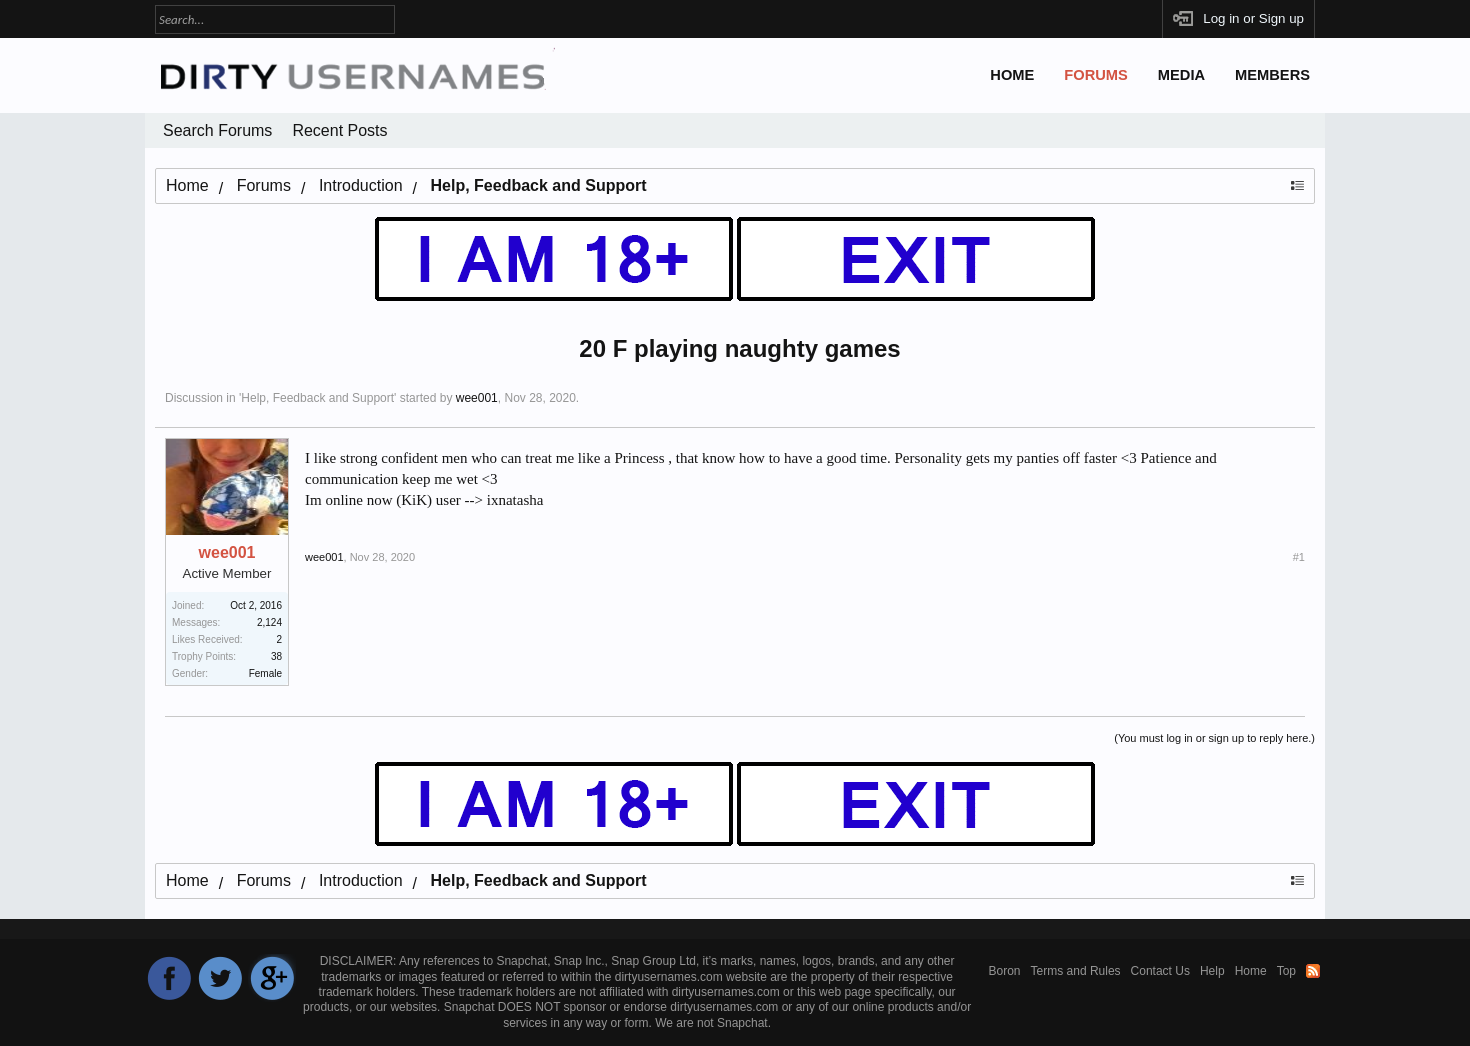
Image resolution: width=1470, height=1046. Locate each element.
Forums (1096, 75)
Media (1181, 75)
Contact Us (1160, 971)
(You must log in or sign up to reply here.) (1214, 738)
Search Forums (217, 130)
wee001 (477, 398)
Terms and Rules (1076, 971)
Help (1212, 971)
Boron (1005, 971)
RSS (1313, 971)
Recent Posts (339, 130)
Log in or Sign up (1253, 18)
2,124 (269, 622)
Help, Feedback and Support (317, 398)
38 (276, 656)
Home (1012, 75)
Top (1286, 971)
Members (1272, 75)
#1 (1299, 557)
